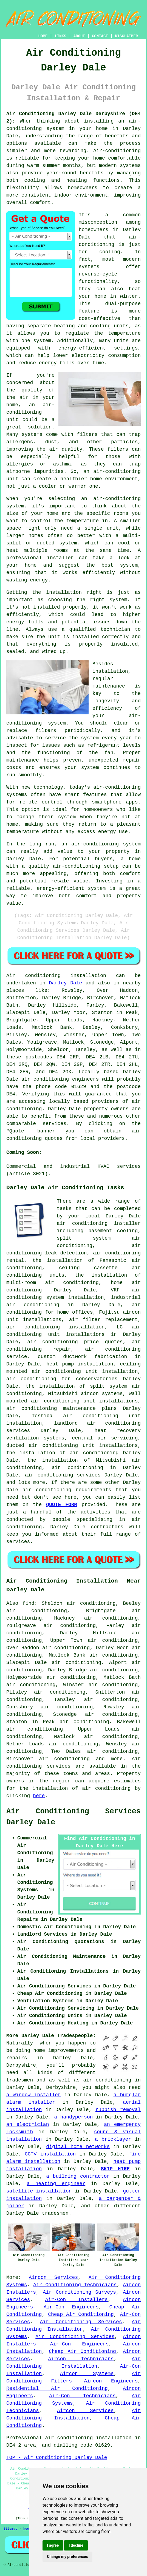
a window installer (33, 2095)
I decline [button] (76, 2545)
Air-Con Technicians (82, 2396)
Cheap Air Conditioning (81, 2314)
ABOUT (79, 36)
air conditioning (77, 1467)
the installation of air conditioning (62, 1453)
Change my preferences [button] (67, 2556)
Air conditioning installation (56, 975)
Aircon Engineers (111, 2381)
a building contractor (78, 2176)
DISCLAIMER (126, 36)
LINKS (60, 36)
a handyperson (73, 2117)
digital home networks (78, 2146)
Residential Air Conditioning (57, 2388)
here (39, 1796)
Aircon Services (53, 2277)
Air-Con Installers (76, 2299)
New (26, 2529)
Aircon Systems (87, 2373)
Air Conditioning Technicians (75, 2285)
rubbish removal (118, 2109)
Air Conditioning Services (81, 2322)
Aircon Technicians (81, 2359)
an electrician (27, 2124)
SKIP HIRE (115, 2169)
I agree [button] (53, 2545)
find (28, 1603)
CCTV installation (50, 2154)
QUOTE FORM (61, 1504)
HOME (43, 36)
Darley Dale (65, 983)
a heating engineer (56, 2183)
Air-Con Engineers (71, 2307)
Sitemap (10, 2529)
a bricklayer (113, 2139)
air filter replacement (103, 1319)
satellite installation (39, 2191)
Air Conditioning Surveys (79, 2292)
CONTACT (100, 36)
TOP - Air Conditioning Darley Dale (56, 2457)
